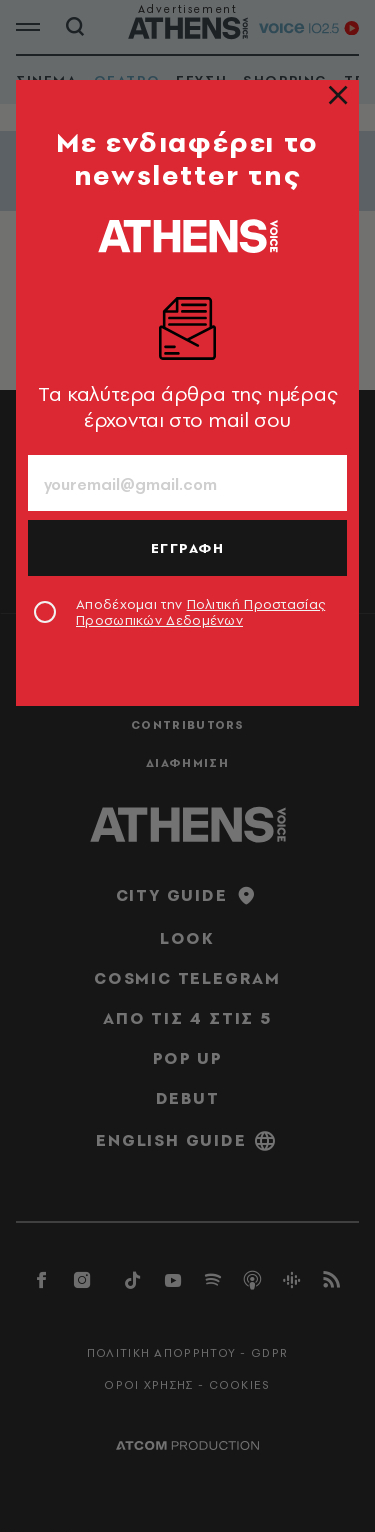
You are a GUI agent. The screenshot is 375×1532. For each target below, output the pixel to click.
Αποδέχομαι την (200, 612)
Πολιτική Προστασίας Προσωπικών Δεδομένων (200, 612)
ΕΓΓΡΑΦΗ (188, 548)
